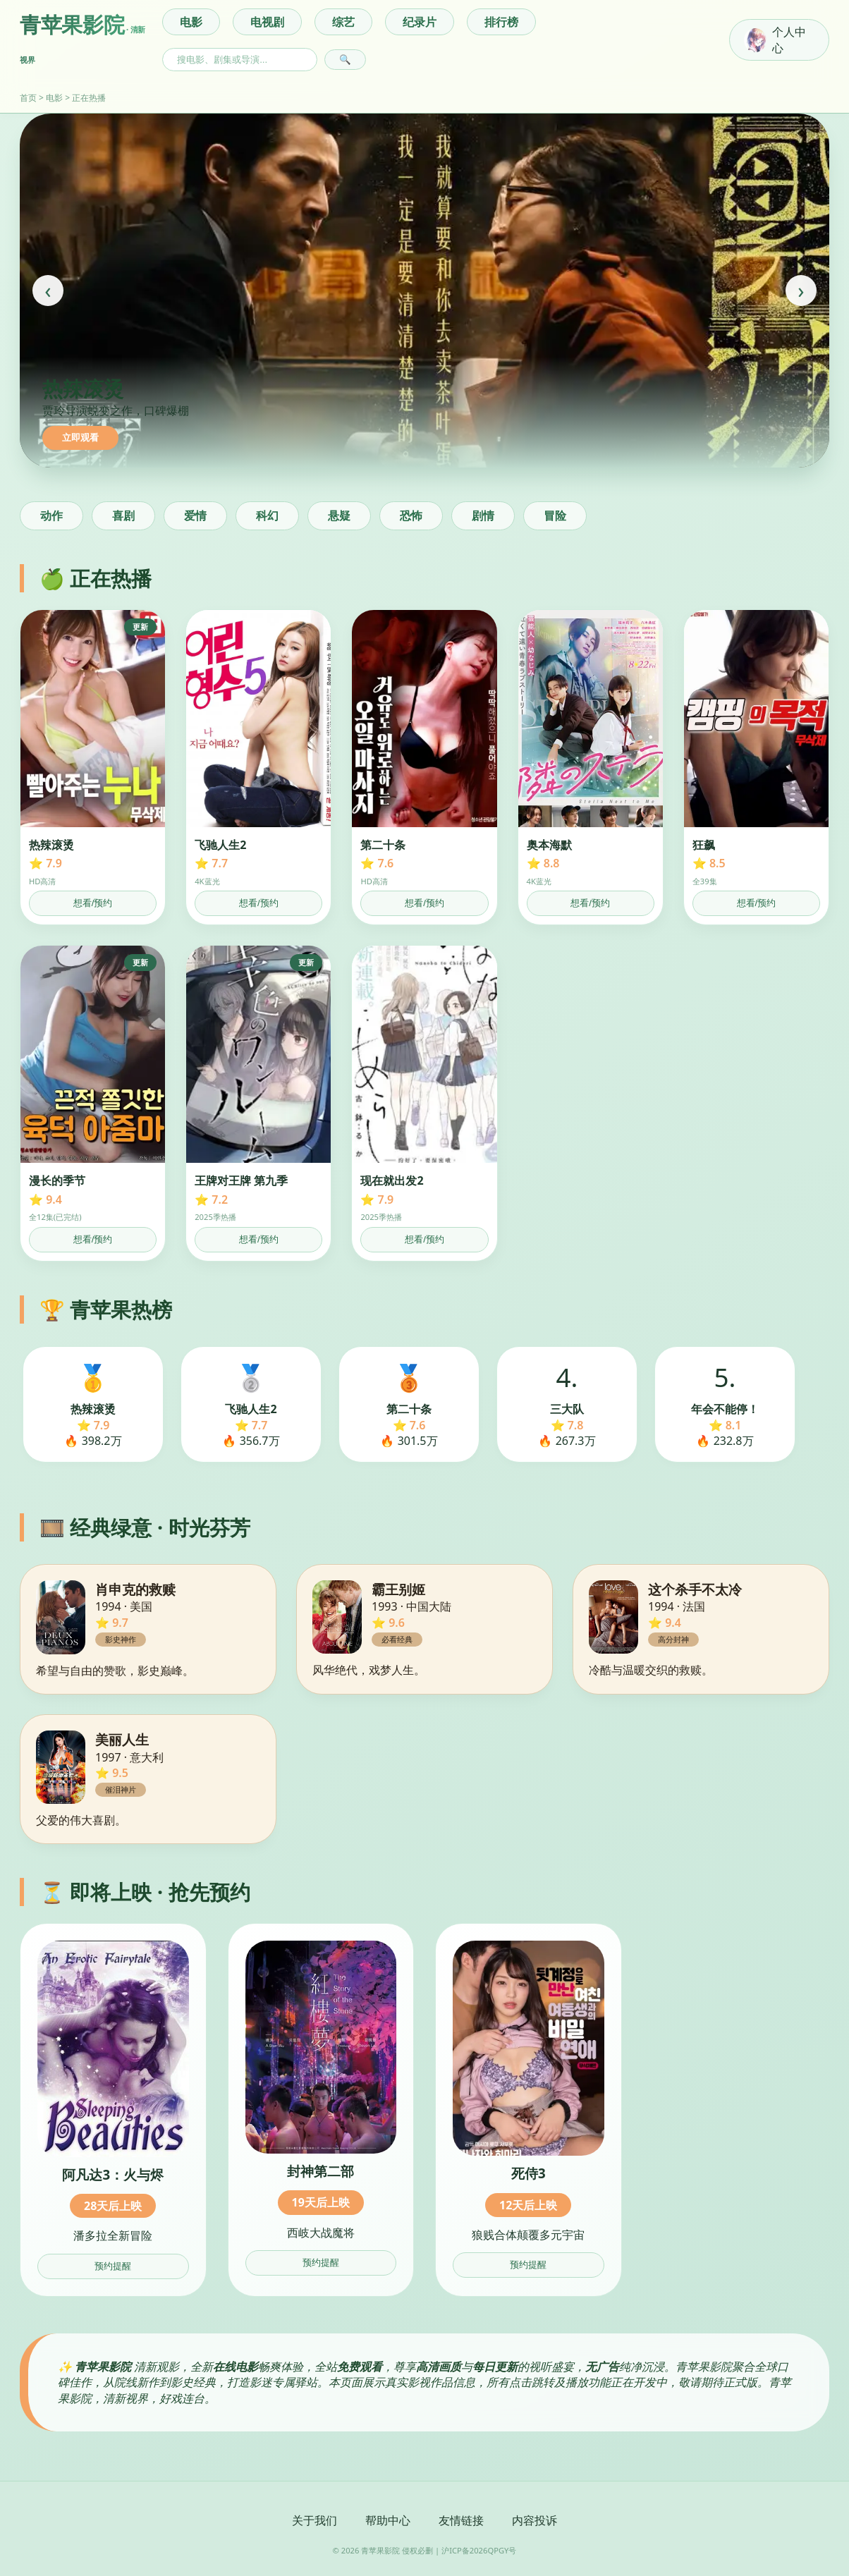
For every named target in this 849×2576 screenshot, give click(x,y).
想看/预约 (93, 903)
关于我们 (314, 2520)
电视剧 (267, 22)
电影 (191, 22)
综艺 (343, 22)
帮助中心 (387, 2520)
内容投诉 (534, 2520)
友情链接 (461, 2520)
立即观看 (80, 437)
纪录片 (419, 22)
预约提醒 (112, 2266)
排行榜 (501, 22)
